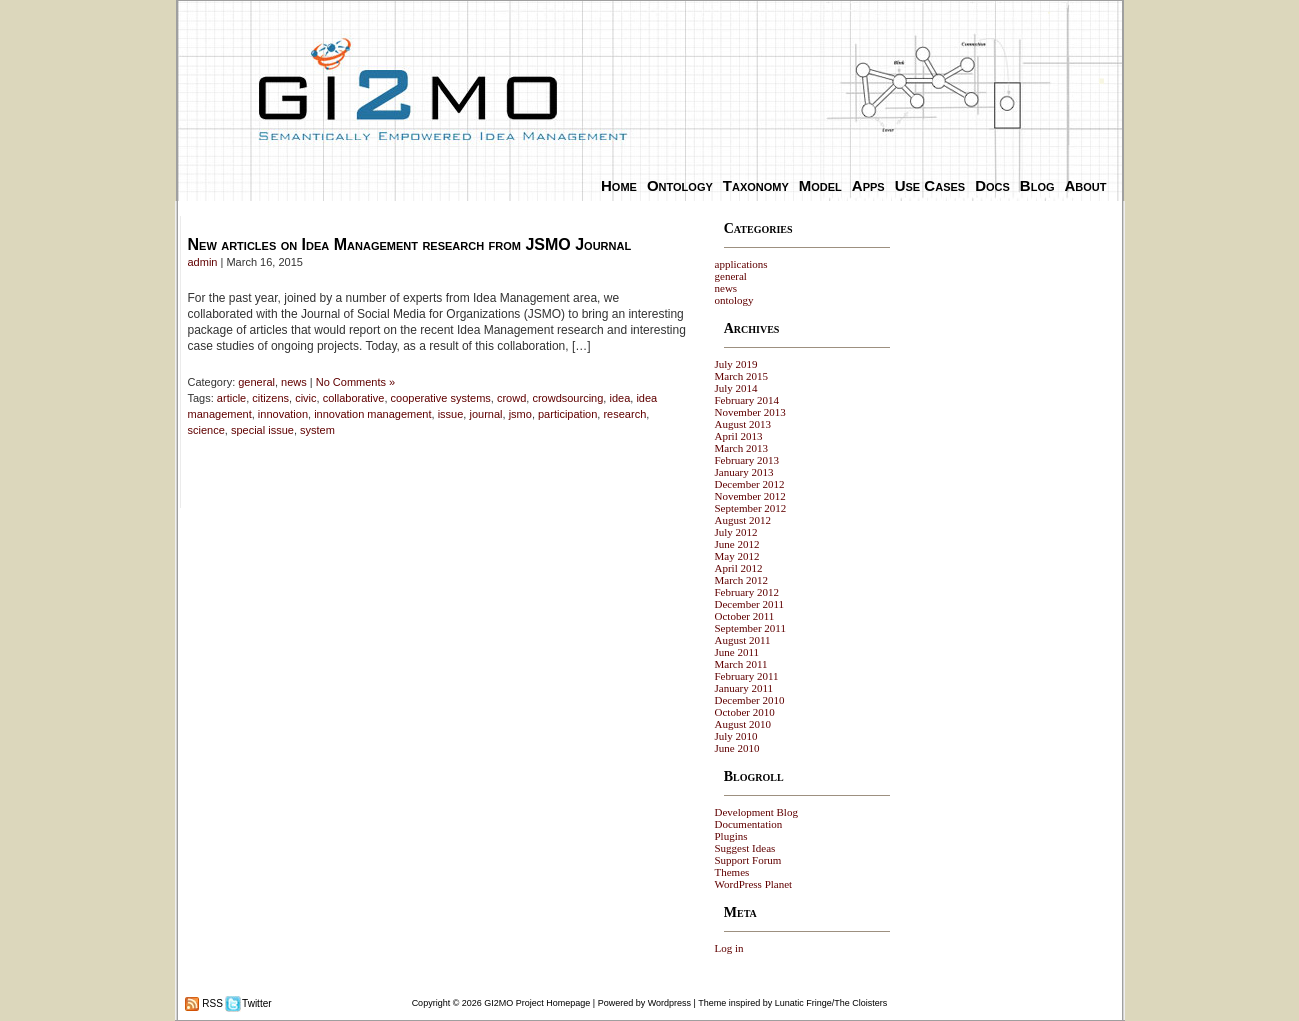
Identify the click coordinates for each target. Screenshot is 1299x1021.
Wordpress (669, 1003)
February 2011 (747, 676)
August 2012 (743, 520)
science (206, 430)
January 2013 (744, 472)
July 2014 (736, 388)
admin (203, 262)
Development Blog (756, 812)
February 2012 (747, 592)
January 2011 (744, 688)
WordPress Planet (754, 884)
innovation (283, 414)
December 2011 (750, 604)
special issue (262, 430)
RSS (211, 1003)
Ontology (680, 185)
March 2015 (741, 376)
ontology (734, 300)
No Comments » (355, 382)
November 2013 (750, 412)
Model (820, 185)
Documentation (749, 824)
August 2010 (743, 724)
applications (741, 264)
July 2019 (736, 364)
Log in (729, 948)
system (317, 430)
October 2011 (745, 616)
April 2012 (739, 568)
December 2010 (750, 700)
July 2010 (736, 736)
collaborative (354, 398)
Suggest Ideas (745, 848)
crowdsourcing (567, 398)
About (1086, 185)
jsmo (520, 414)
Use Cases (930, 185)
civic (305, 398)
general (256, 382)
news (294, 382)
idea (619, 398)
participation (567, 414)
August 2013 (743, 424)
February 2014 (747, 400)
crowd (511, 398)
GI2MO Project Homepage (537, 1003)
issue (451, 414)
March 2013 (741, 448)
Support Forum (748, 860)
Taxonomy (756, 185)
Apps (868, 185)
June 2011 (737, 652)
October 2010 (745, 712)
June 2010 (737, 748)
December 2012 (750, 484)
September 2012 (751, 508)
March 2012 (741, 580)
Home (619, 185)
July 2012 (736, 532)
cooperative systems (441, 398)
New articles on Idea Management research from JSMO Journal (410, 244)
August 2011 (743, 640)
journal (485, 414)
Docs (992, 185)
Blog (1037, 185)
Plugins (731, 836)
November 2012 (750, 496)
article (231, 398)
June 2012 (737, 544)
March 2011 (741, 664)
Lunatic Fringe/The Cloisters (831, 1003)
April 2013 (739, 436)
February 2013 (747, 460)
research (624, 414)
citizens (270, 398)
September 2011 (750, 628)
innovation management (372, 414)
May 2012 (737, 556)
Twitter (256, 1003)
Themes (732, 872)
